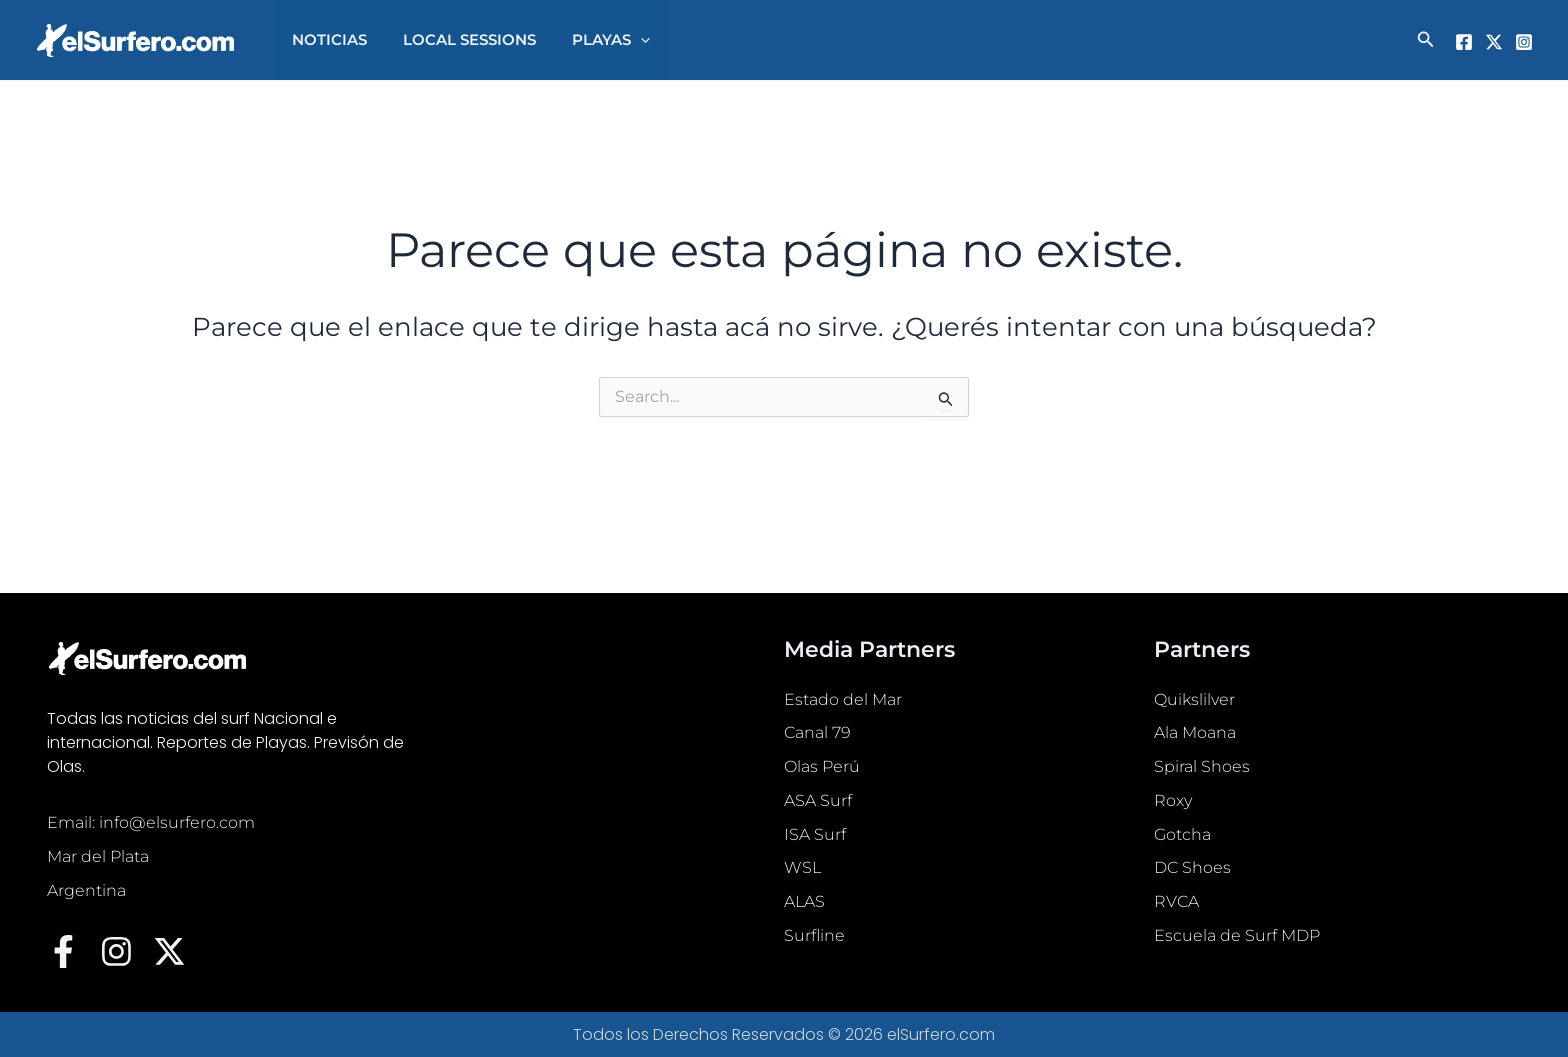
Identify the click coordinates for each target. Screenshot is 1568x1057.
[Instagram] (1524, 42)
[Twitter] (1494, 42)
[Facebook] (1464, 42)
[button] (625, 40)
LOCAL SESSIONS (460, 39)
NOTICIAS (326, 39)
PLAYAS (596, 40)
